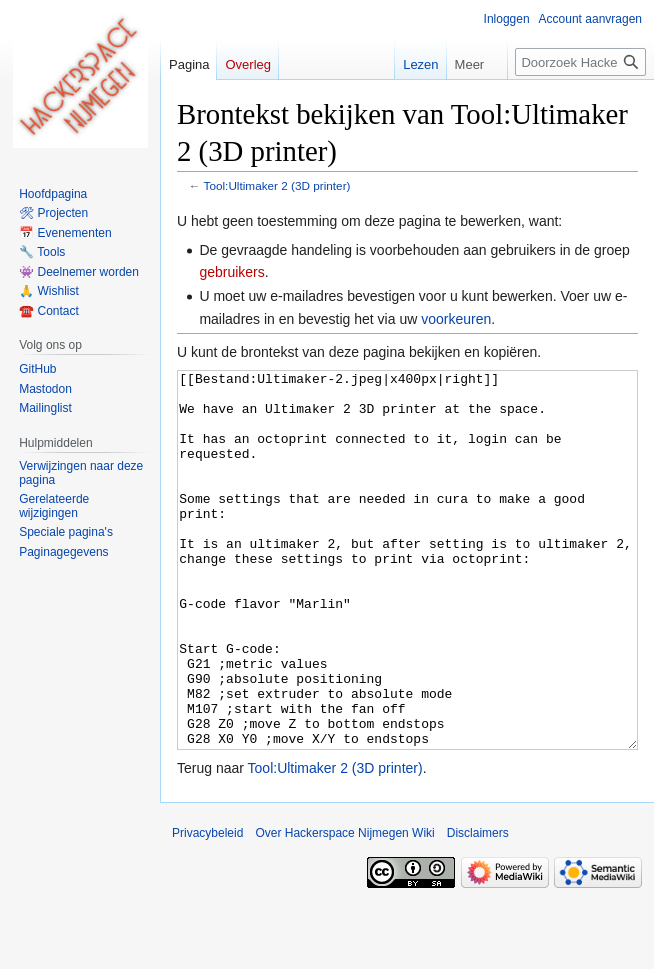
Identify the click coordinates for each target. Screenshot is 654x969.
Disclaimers (478, 908)
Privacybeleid (207, 908)
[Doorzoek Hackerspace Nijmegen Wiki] (580, 62)
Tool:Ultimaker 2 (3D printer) (277, 185)
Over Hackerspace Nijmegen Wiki (344, 908)
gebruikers (231, 272)
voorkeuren (456, 319)
